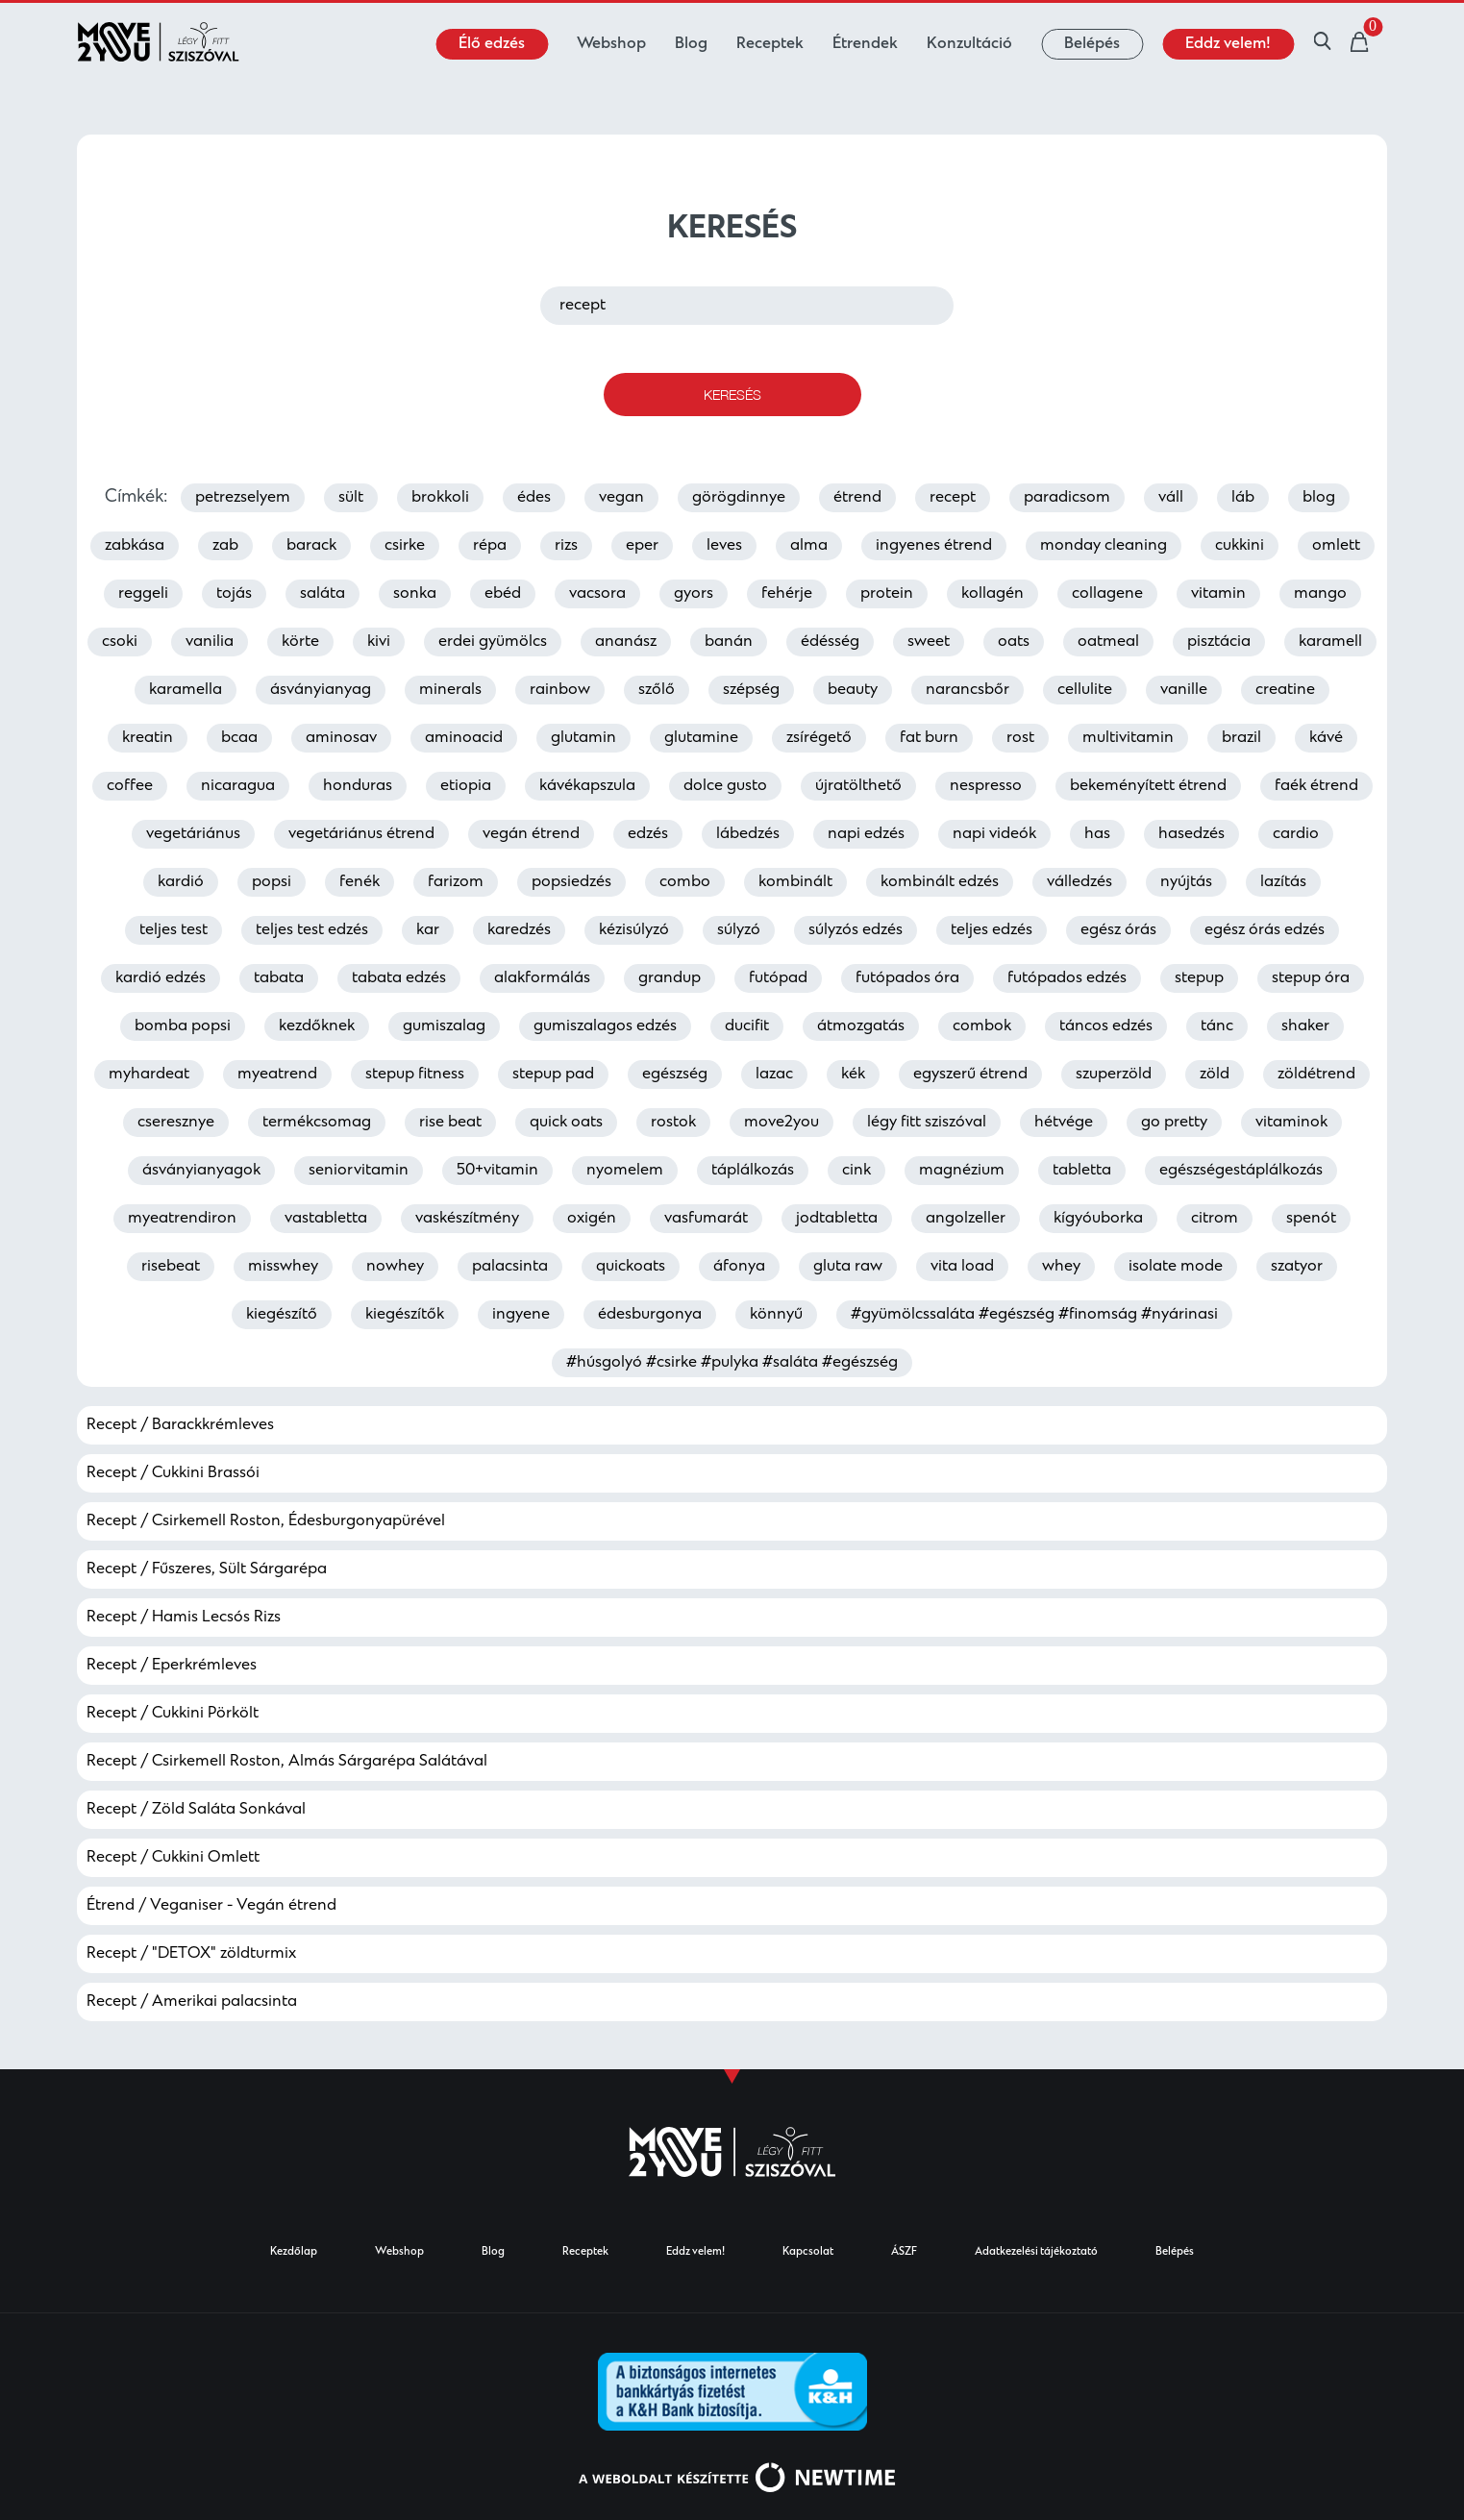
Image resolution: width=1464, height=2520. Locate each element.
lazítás (1283, 882)
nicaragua (238, 786)
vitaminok (1291, 1122)
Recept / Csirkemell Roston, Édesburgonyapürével (266, 1521)
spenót (1311, 1218)
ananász (626, 642)
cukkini (1239, 546)
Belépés (1092, 44)
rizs (566, 546)
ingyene (521, 1314)
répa (490, 546)
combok (982, 1026)
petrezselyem (242, 497)
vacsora (597, 594)
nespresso (986, 786)
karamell (1330, 642)
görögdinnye (738, 497)
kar (427, 930)
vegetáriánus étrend (361, 834)
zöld (1214, 1074)
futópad (778, 978)
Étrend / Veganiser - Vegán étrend (211, 1905)
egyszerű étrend (970, 1074)
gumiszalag (444, 1026)
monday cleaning (1103, 546)
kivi (378, 642)
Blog (691, 44)
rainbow (560, 690)
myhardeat (149, 1074)
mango (1320, 594)
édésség (830, 642)
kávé (1326, 738)
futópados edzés (1067, 978)
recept (953, 497)
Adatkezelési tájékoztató (1036, 2252)
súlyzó (738, 930)
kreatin (147, 738)
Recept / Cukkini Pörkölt (173, 1713)
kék (853, 1074)
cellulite (1084, 690)
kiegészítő (281, 1314)
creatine (1285, 690)
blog (1319, 497)
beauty (853, 690)
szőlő (656, 690)
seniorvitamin (359, 1170)
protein (886, 594)
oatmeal (1108, 642)
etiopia (465, 786)
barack (311, 546)
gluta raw (847, 1266)
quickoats (630, 1266)
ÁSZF (904, 2252)
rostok (673, 1122)
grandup (669, 978)
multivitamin (1128, 738)
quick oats (566, 1122)
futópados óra (907, 978)
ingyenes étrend (934, 546)
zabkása (134, 546)
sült (350, 497)
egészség (674, 1074)
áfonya (739, 1266)
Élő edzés (492, 44)
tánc (1217, 1026)
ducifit (747, 1026)
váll (1170, 497)
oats (1014, 642)
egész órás (1118, 930)
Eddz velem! (1228, 44)
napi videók (994, 834)
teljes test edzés (312, 930)
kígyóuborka (1098, 1218)
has (1097, 834)
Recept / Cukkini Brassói (173, 1473)
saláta (322, 594)
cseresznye (175, 1122)
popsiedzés (571, 882)
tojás (234, 594)
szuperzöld (1114, 1074)
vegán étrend (531, 834)
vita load (962, 1266)
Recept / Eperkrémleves (172, 1665)
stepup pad (553, 1074)
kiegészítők (404, 1314)
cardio (1296, 834)
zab (225, 546)
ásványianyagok (201, 1170)
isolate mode (1176, 1266)
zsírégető (819, 738)
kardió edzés (160, 978)
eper (642, 546)
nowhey (395, 1266)
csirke (405, 546)
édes (534, 497)
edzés (648, 834)
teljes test (173, 930)
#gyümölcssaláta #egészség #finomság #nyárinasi (1034, 1314)
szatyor (1297, 1266)
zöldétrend (1316, 1074)
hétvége (1063, 1122)
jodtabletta (837, 1218)
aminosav (341, 738)
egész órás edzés (1264, 930)
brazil (1241, 738)
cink (856, 1170)
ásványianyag (320, 690)
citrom (1214, 1218)
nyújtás (1186, 882)
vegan (621, 497)
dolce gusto (725, 786)
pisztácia (1219, 642)
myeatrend (277, 1074)
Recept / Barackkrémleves (180, 1425)
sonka (414, 594)
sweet (928, 642)
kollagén (992, 594)
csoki (119, 642)
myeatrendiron (182, 1218)
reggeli (143, 594)
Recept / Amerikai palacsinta (192, 2002)
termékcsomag (316, 1122)
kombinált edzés (940, 882)
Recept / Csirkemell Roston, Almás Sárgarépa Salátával (287, 1761)
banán (729, 642)
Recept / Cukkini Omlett (173, 1857)
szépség (751, 690)
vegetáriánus (193, 834)
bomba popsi (183, 1026)
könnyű (776, 1314)
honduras (357, 786)
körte (300, 642)
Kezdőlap (293, 2252)
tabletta (1082, 1170)
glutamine (701, 738)
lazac (774, 1074)
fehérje (786, 594)
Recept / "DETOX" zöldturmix (191, 1954)
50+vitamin (497, 1170)
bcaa (239, 738)
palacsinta (510, 1266)
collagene (1107, 594)
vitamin (1218, 594)
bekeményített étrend (1148, 786)
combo (684, 882)
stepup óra (1311, 978)
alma (809, 546)
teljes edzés (991, 930)
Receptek (770, 44)
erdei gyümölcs (492, 642)
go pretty (1174, 1122)
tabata (279, 978)
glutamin (583, 738)
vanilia (210, 642)
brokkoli (440, 497)
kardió (181, 882)
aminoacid (464, 738)
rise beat (450, 1122)
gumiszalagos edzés (605, 1026)
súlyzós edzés (855, 930)
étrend (857, 497)
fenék (359, 882)
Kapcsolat (807, 2252)
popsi (271, 882)
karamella (185, 690)
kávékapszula (587, 786)
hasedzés (1191, 834)
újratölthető (858, 786)
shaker (1305, 1026)
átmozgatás (861, 1026)
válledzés (1079, 882)
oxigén (591, 1218)
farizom (456, 882)
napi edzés (866, 834)
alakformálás (542, 978)
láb (1242, 497)
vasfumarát (706, 1218)
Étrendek (865, 44)
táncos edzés (1106, 1026)
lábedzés (748, 834)
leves (724, 546)
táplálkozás (752, 1170)
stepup (1199, 978)
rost (1020, 738)
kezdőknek (317, 1026)
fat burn (929, 738)
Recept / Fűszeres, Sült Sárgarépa (207, 1569)
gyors (693, 594)
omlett (1336, 546)
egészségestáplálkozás (1241, 1170)
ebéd (502, 594)
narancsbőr (967, 690)
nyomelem (624, 1170)
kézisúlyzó (634, 930)
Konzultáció (969, 44)
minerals (450, 690)
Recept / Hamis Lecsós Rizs (184, 1617)
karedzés (519, 930)
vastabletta (326, 1218)
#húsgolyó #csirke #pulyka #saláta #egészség (732, 1362)
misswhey (283, 1266)
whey (1061, 1266)
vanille (1183, 690)
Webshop (611, 44)
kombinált (795, 882)
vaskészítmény (467, 1218)
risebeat (170, 1266)
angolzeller (965, 1218)
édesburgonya (650, 1314)
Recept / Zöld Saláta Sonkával (196, 1809)
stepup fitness (414, 1074)
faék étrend (1316, 786)
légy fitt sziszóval (926, 1122)
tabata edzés (399, 978)
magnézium (962, 1170)
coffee (130, 786)
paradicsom (1067, 497)
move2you (781, 1122)
